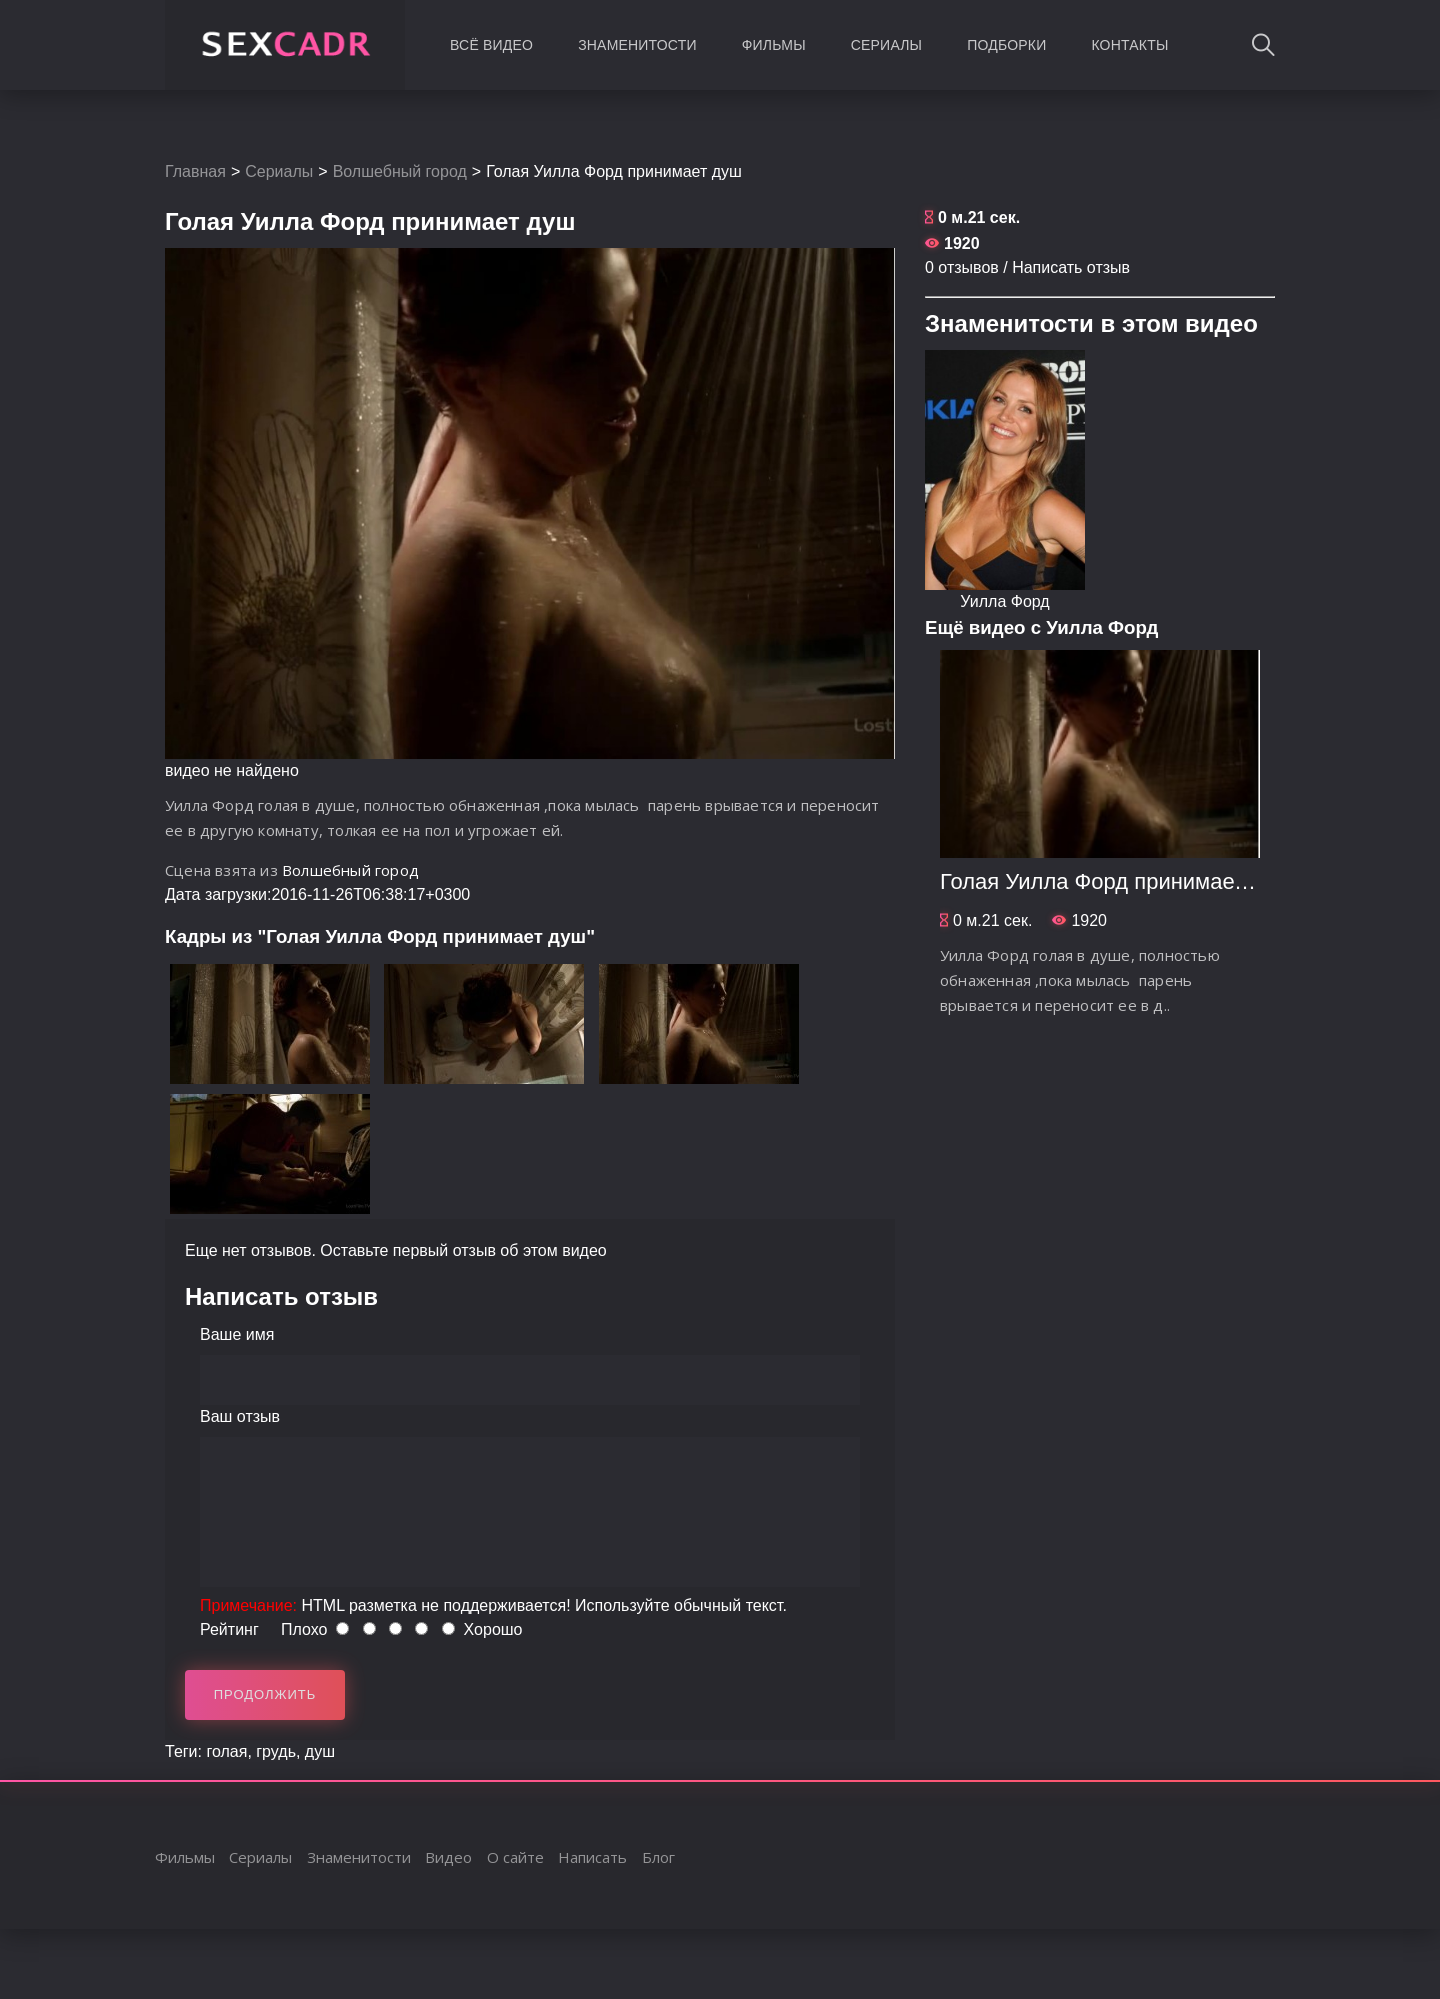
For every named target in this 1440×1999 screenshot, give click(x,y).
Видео (448, 1857)
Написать (592, 1857)
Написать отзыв (1071, 267)
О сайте (515, 1857)
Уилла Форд (1004, 601)
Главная (195, 171)
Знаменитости (637, 45)
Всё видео (491, 45)
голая (226, 1751)
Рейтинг (229, 1629)
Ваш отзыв (240, 1416)
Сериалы (886, 45)
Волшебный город (400, 171)
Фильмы (774, 45)
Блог (658, 1857)
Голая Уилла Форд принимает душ (1116, 881)
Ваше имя (237, 1334)
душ (320, 1751)
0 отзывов (962, 267)
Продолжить (265, 1694)
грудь (276, 1751)
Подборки (1006, 45)
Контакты (1129, 45)
